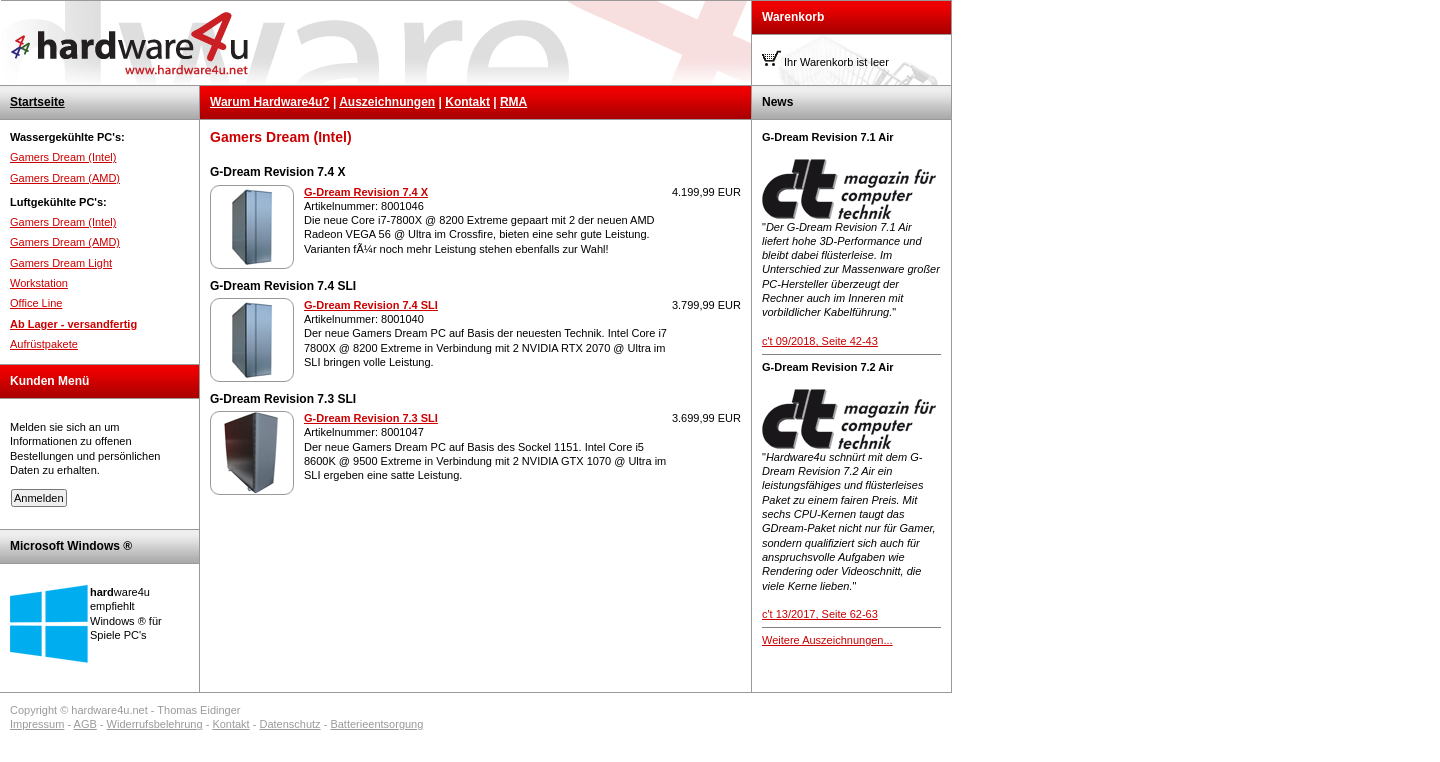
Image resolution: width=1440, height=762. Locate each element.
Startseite (37, 102)
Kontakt (467, 102)
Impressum (37, 724)
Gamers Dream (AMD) (65, 178)
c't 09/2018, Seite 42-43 (820, 341)
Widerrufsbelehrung (155, 724)
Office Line (36, 303)
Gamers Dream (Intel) (63, 157)
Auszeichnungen (387, 102)
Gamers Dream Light (61, 263)
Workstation (39, 283)
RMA (513, 102)
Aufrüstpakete (44, 344)
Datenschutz (289, 724)
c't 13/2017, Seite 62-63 (820, 614)
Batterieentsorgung (376, 724)
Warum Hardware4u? (270, 102)
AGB (85, 724)
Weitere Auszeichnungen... (827, 640)
